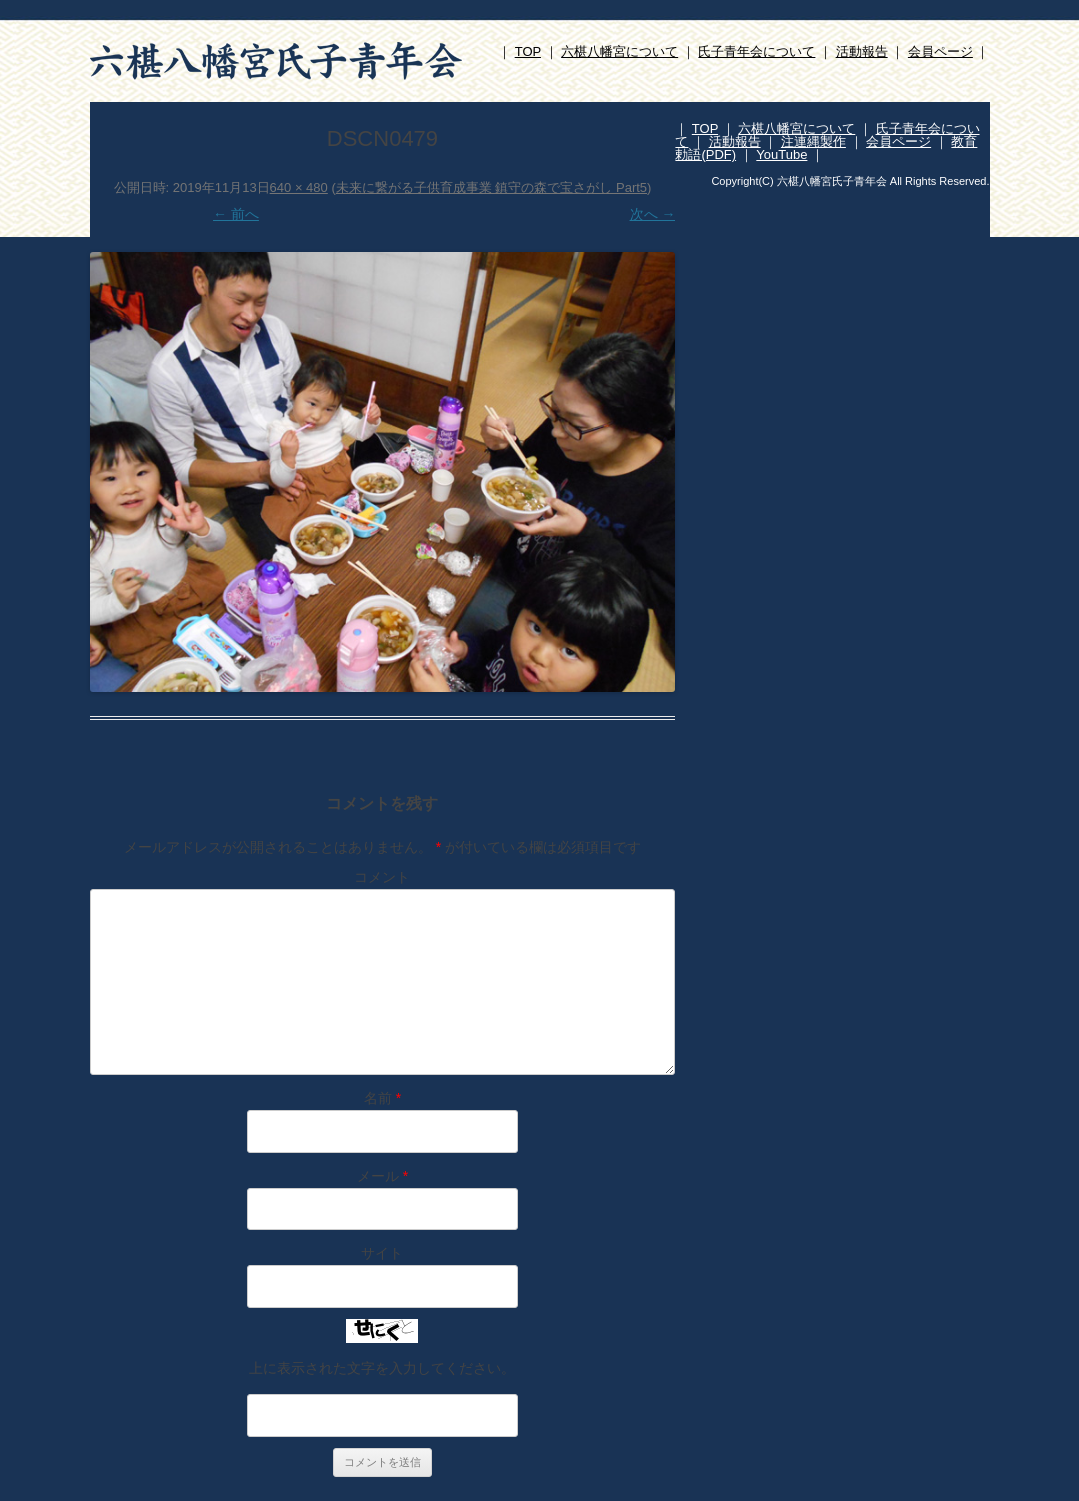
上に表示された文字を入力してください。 (382, 1368)
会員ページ (940, 51)
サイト (382, 1253)
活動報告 (862, 51)
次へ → (653, 214)
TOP (528, 51)
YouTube (781, 154)
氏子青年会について (756, 51)
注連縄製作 (813, 141)
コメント (382, 877)
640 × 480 (299, 187)
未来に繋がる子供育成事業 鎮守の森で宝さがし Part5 (491, 187)
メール (382, 1176)
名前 (382, 1098)
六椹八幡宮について (619, 51)
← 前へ (236, 214)
